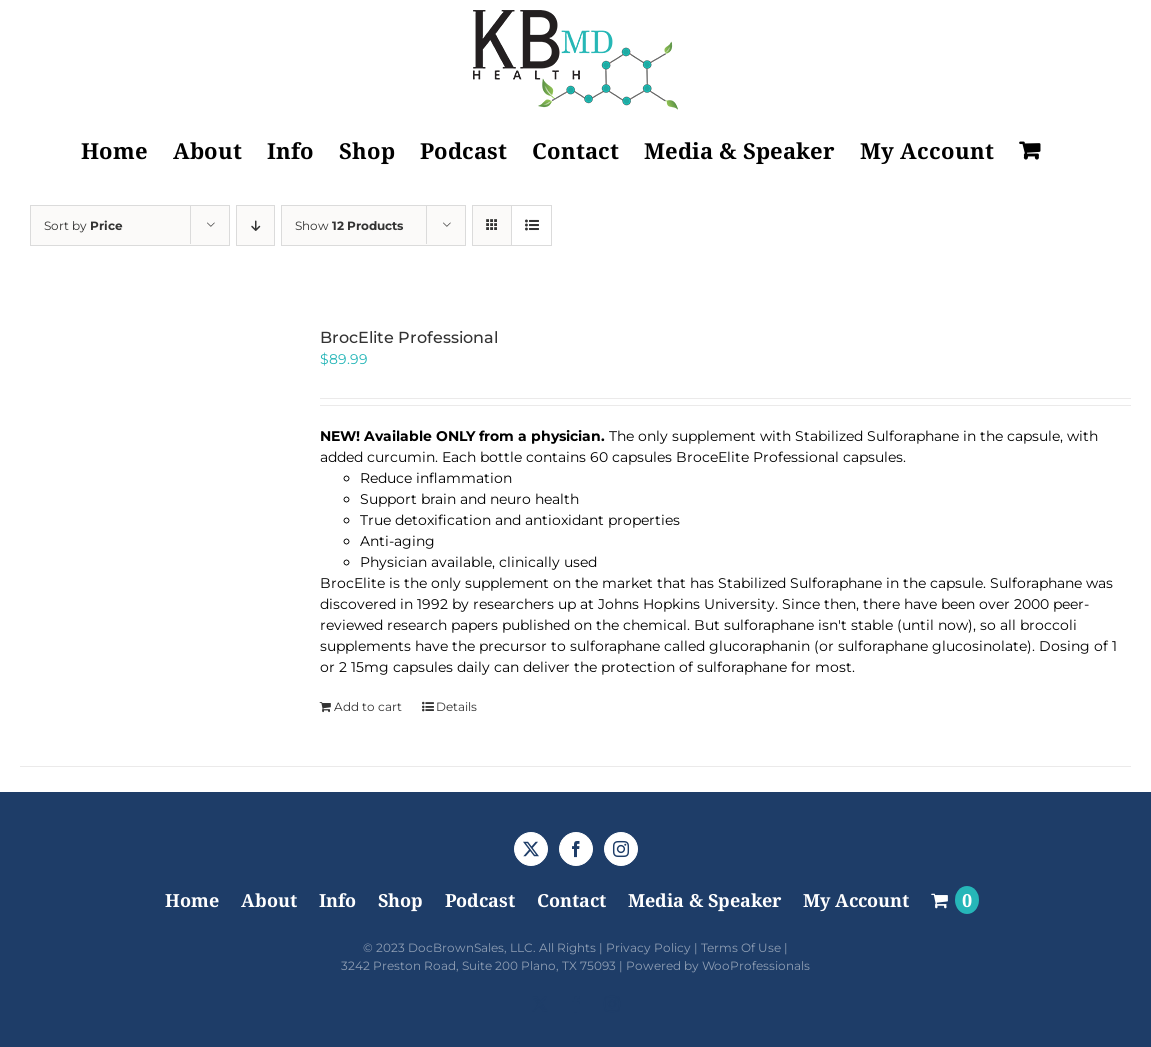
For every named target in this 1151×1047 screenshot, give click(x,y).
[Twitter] (531, 849)
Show (349, 225)
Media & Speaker (704, 900)
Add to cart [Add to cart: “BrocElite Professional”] (368, 706)
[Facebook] (576, 849)
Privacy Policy (648, 947)
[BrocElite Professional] (148, 456)
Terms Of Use (741, 947)
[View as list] (531, 225)
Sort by (83, 225)
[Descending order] (255, 225)
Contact (571, 900)
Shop (400, 900)
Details (456, 706)
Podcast (480, 900)
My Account (856, 900)
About (269, 900)
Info (337, 900)
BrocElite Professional (409, 337)
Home (192, 900)
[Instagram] (621, 849)
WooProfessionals (756, 965)
